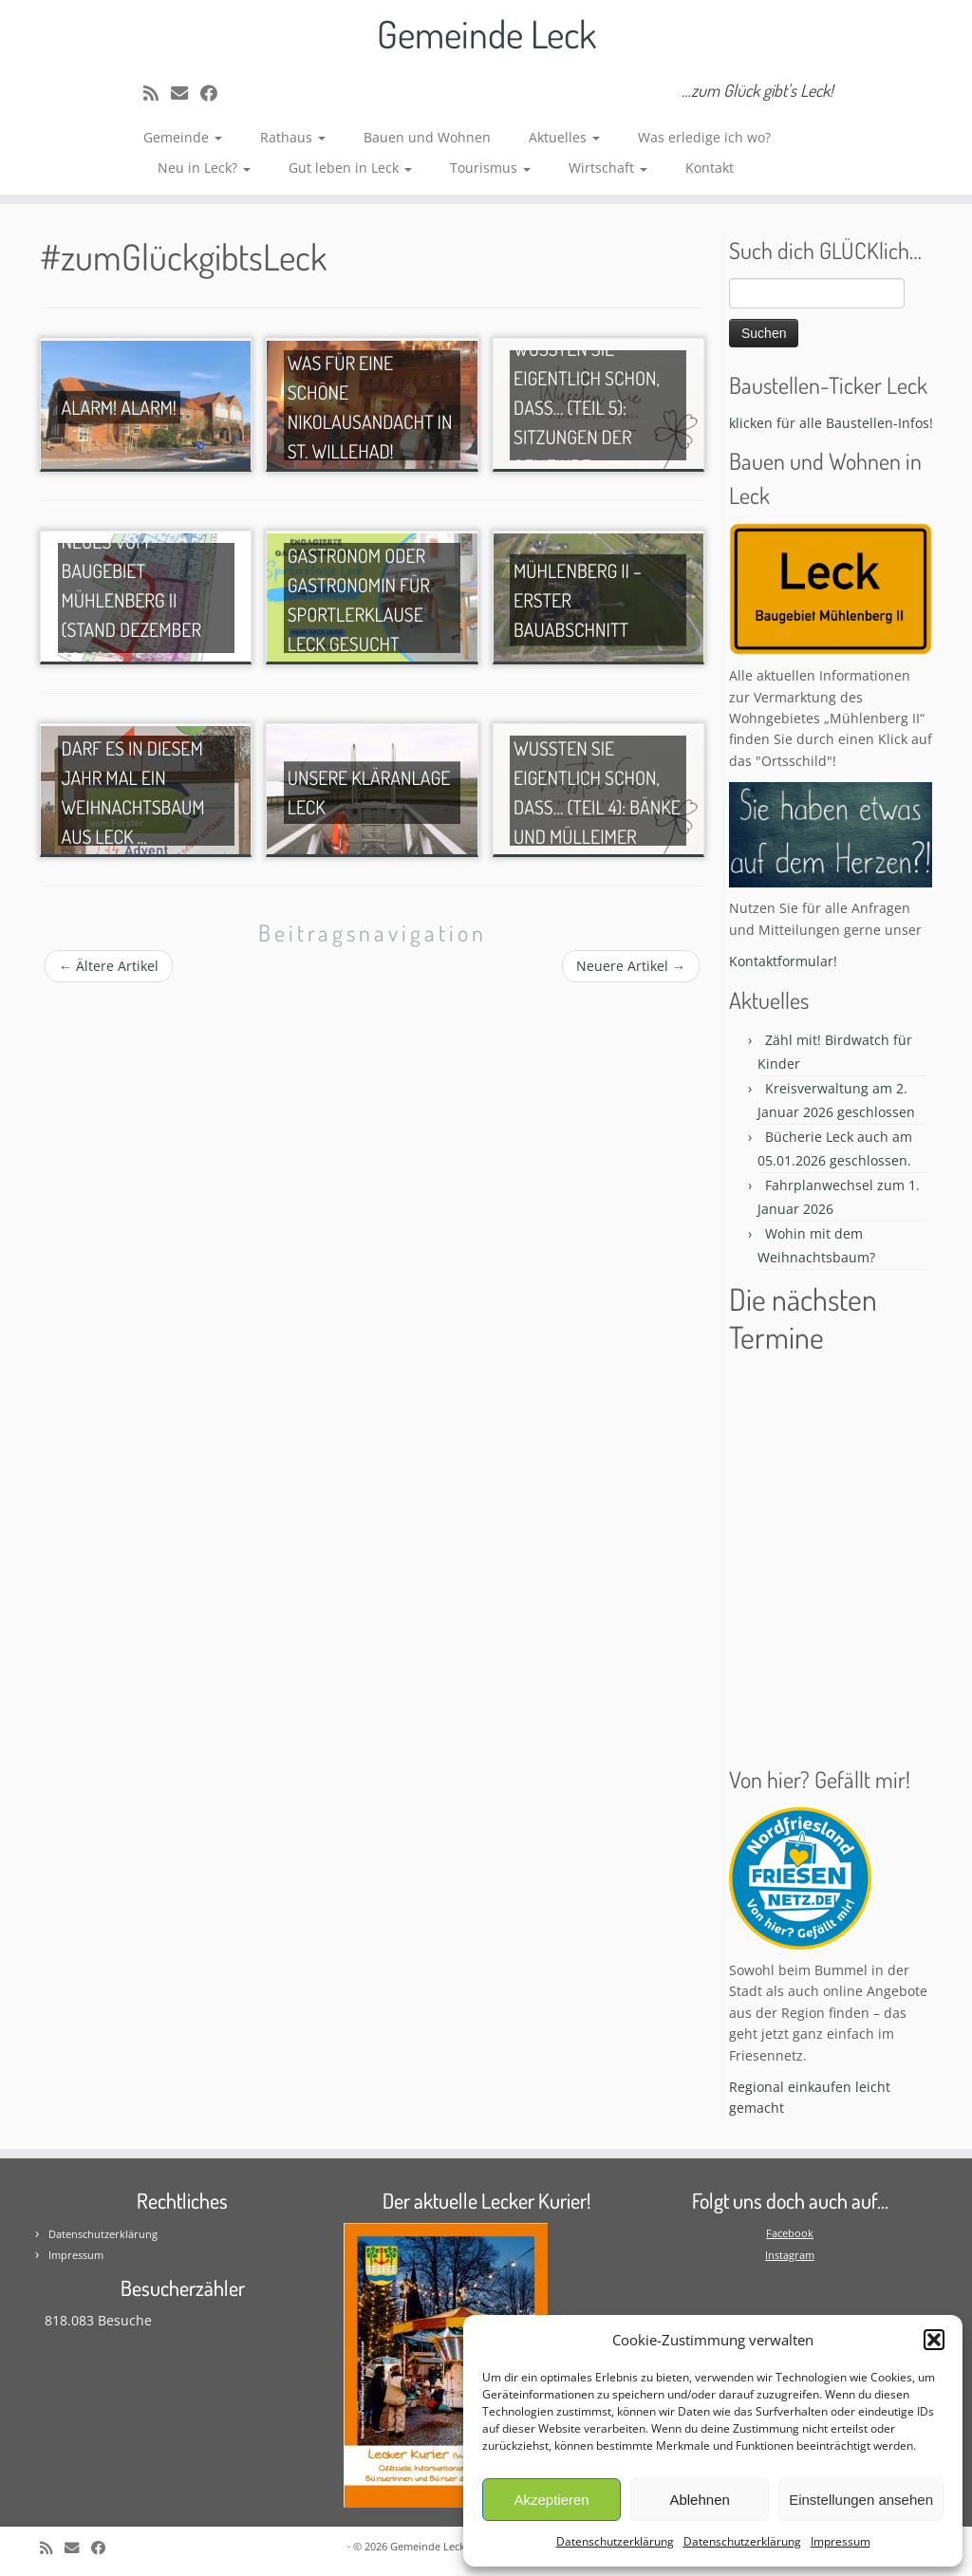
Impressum (840, 2541)
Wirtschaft (608, 168)
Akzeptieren (551, 2500)
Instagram (789, 2255)
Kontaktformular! (783, 961)
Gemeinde (182, 137)
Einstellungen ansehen (861, 2500)
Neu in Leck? (204, 168)
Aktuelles (564, 137)
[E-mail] (185, 93)
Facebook (789, 2233)
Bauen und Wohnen (427, 137)
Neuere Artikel (630, 966)
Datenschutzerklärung (615, 2541)
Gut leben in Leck (350, 168)
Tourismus (490, 168)
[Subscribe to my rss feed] (157, 93)
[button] (934, 2339)
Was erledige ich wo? (704, 137)
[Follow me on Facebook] (215, 93)
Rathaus (293, 137)
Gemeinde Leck (486, 33)
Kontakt (709, 168)
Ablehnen (699, 2500)
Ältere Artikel (109, 966)
